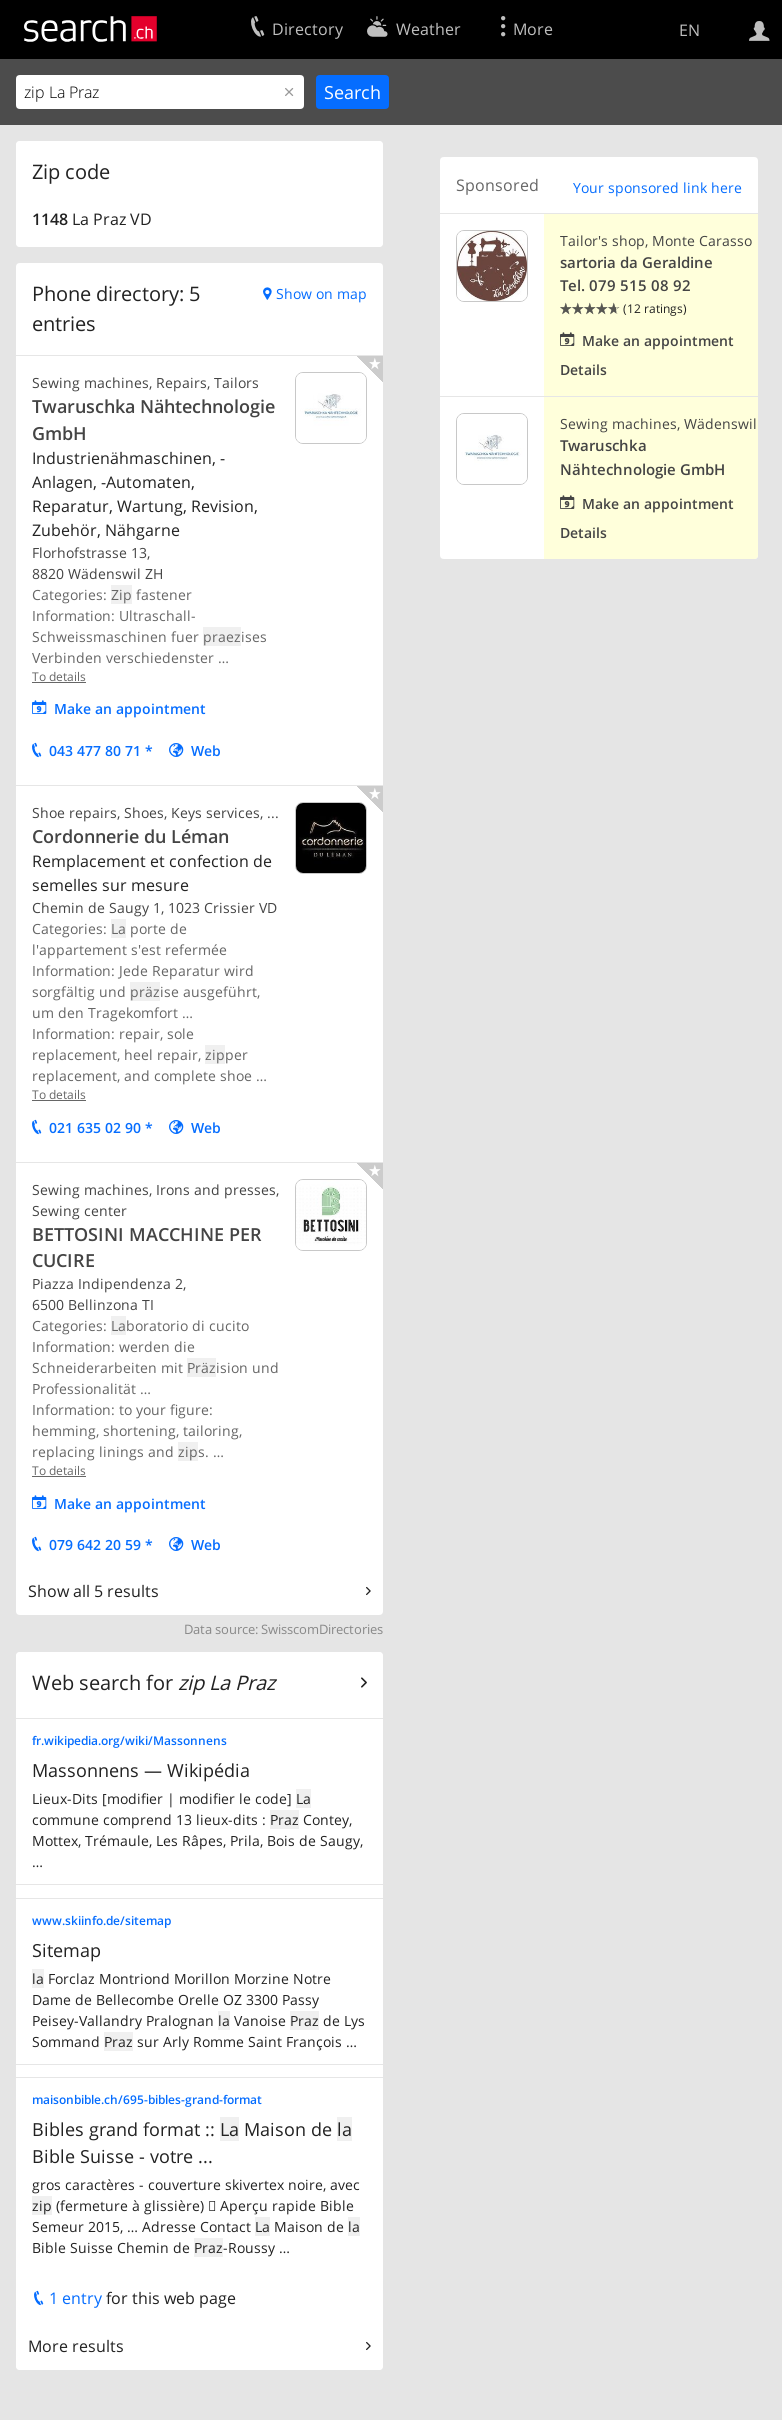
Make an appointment (130, 708)
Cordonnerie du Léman (130, 836)
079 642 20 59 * (101, 1544)
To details (59, 676)
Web (206, 750)
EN (689, 30)
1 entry (67, 2298)
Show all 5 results (93, 1591)
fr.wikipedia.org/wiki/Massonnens (129, 1740)
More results (76, 2346)
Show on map (321, 293)
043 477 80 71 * (101, 750)
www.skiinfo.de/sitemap (101, 1920)
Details (583, 369)
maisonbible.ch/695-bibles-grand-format (147, 2099)
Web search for (153, 1682)
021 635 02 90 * (101, 1127)
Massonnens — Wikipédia (141, 1770)
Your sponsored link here (657, 187)
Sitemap (66, 1950)
